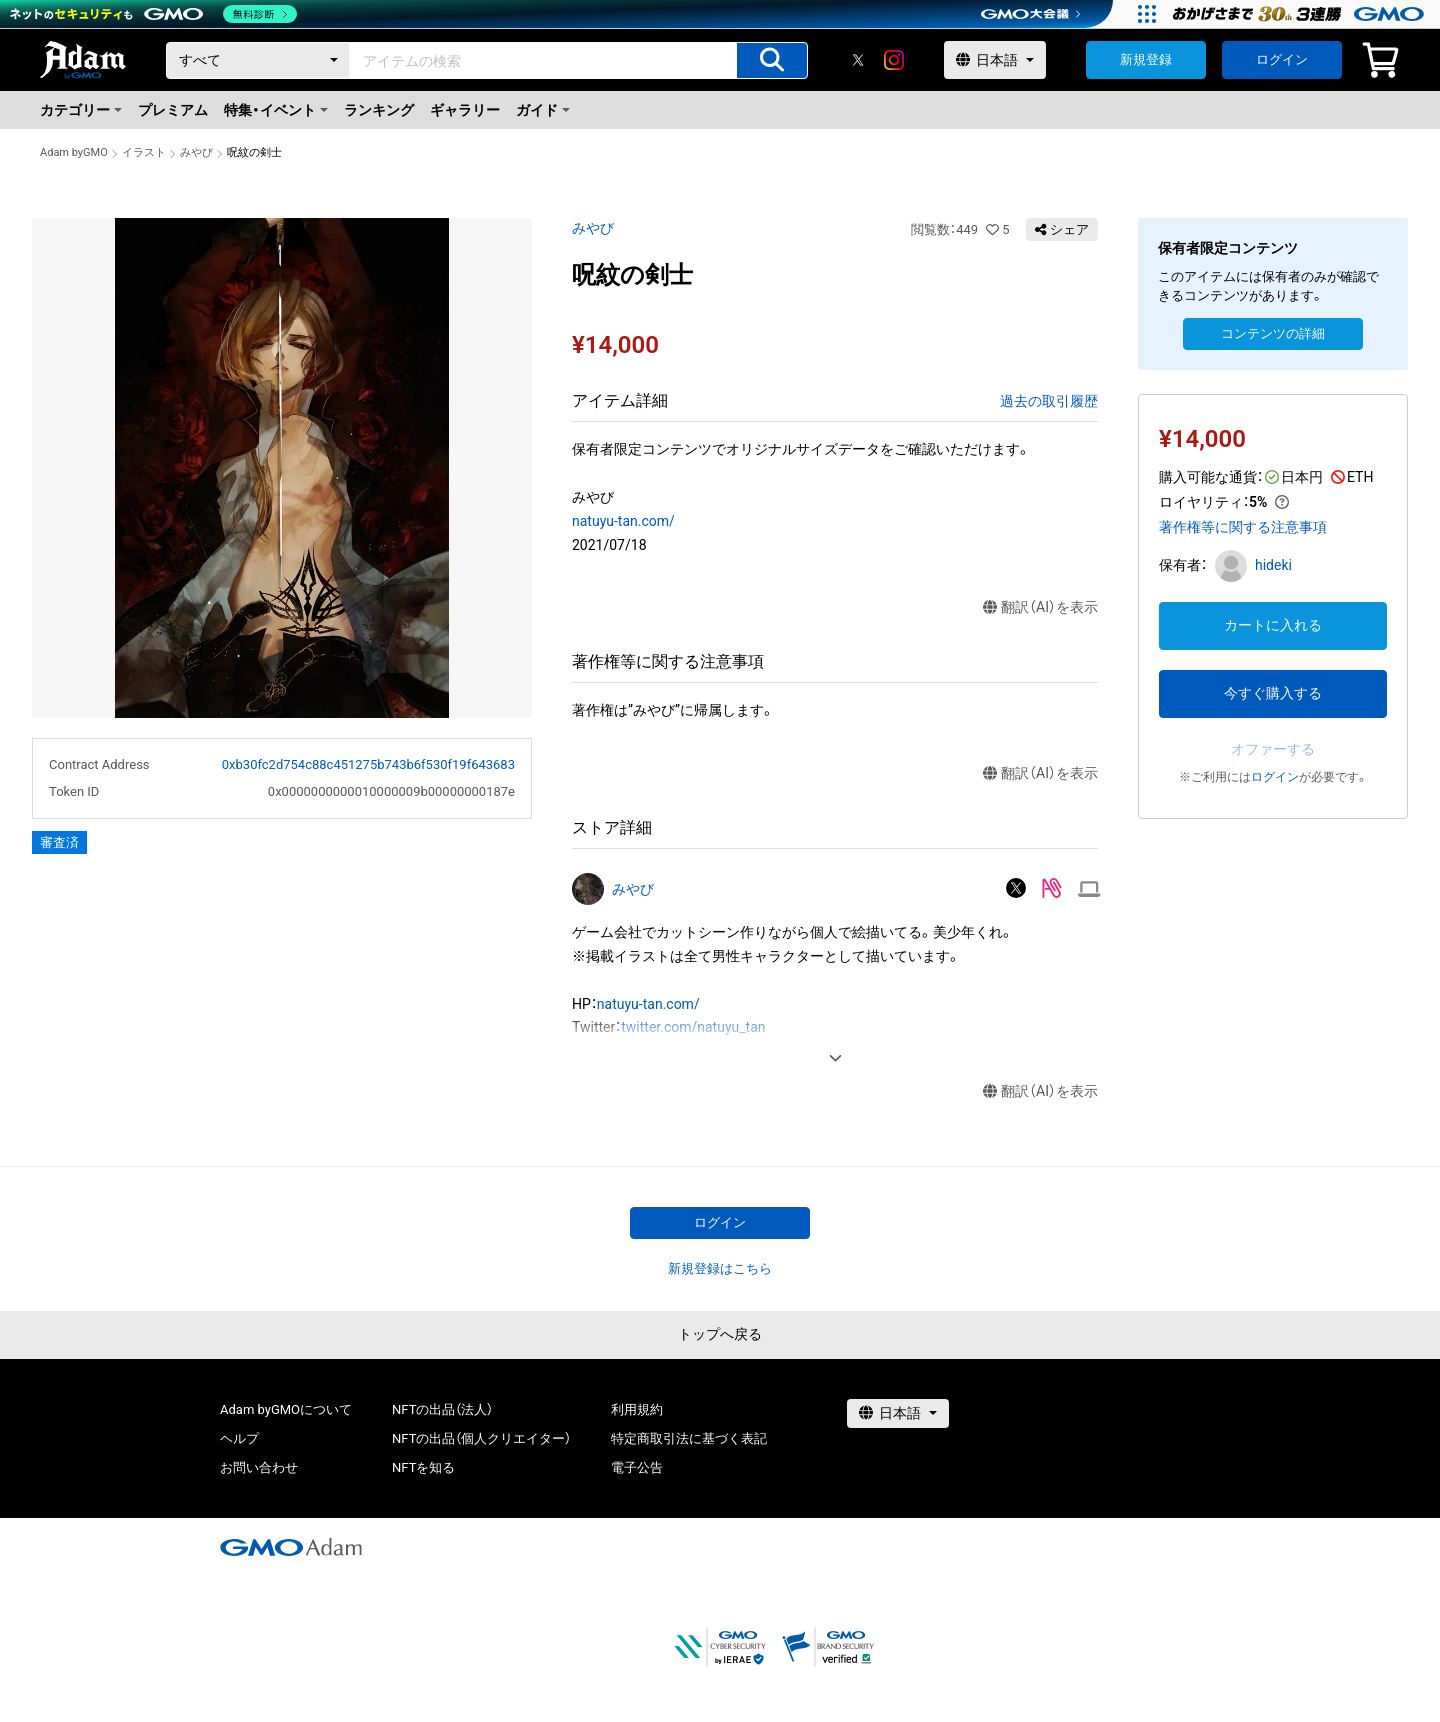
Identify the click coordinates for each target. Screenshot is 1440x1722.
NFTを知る (423, 1467)
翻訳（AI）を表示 (1040, 607)
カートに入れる (1273, 625)
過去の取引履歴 (1049, 401)
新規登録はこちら (720, 1268)
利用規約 (637, 1409)
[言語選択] (995, 60)
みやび (196, 152)
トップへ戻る (720, 1334)
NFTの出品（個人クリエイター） (481, 1438)
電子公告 (637, 1467)
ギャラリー (465, 110)
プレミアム (173, 110)
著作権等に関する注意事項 (1243, 527)
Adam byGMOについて (286, 1409)
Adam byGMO (74, 152)
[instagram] (894, 60)
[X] (858, 60)
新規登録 (1146, 59)
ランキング (379, 110)
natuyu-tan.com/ (623, 521)
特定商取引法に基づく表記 (689, 1438)
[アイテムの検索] (772, 60)
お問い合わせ (259, 1467)
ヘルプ (239, 1438)
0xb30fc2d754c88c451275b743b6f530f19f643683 (368, 764)
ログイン (1282, 59)
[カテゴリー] (258, 60)
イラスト (144, 152)
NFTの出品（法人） (442, 1409)
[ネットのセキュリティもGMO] (153, 14)
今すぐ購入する (1273, 693)
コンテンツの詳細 (1273, 333)
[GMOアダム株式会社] (291, 1547)
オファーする (1273, 749)
